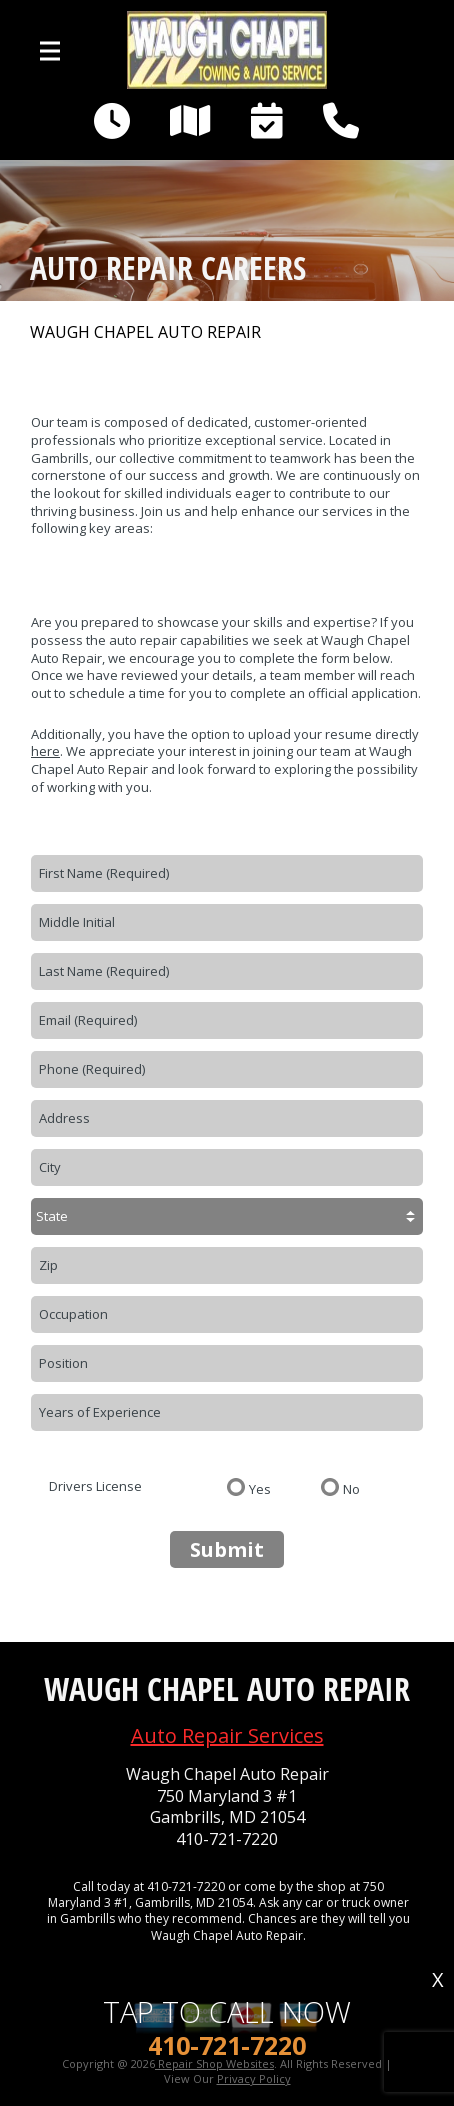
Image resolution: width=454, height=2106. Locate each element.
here (45, 751)
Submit (227, 1549)
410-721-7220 (227, 1839)
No (351, 1488)
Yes (260, 1488)
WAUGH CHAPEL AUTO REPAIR (145, 332)
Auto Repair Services (227, 1735)
